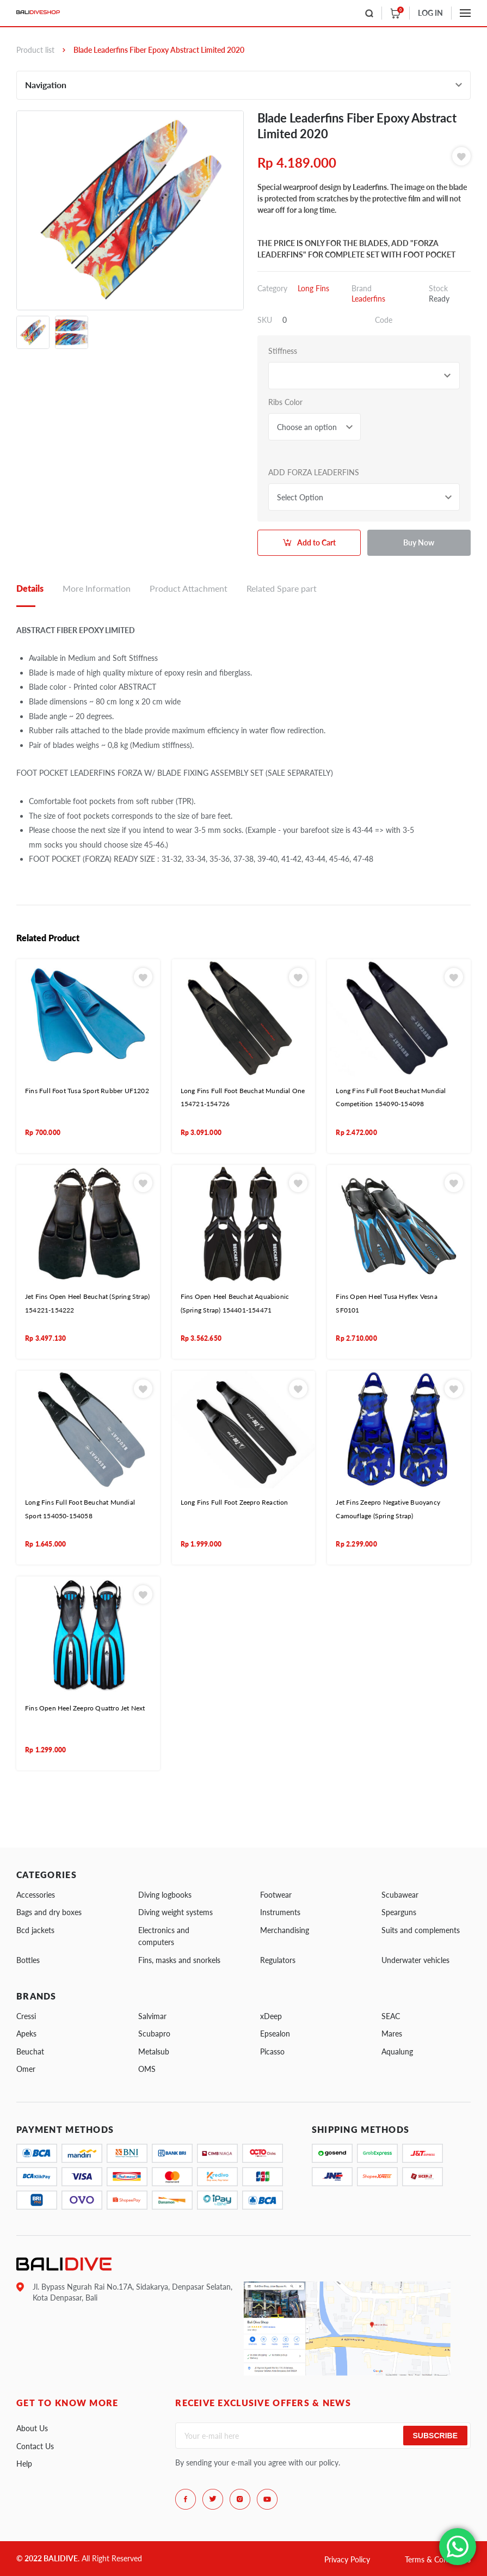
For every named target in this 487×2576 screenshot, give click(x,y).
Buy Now (418, 542)
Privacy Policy (347, 2559)
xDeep (271, 2016)
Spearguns (398, 1912)
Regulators (277, 1960)
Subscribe (435, 2435)
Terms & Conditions (438, 2559)
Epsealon (275, 2033)
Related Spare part (281, 588)
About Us (32, 2428)
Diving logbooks (165, 1894)
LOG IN (430, 12)
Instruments (280, 1912)
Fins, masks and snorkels (179, 1960)
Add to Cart (316, 542)
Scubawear (399, 1894)
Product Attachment (188, 588)
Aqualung (397, 2051)
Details (30, 588)
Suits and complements (420, 1930)
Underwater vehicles (415, 1960)
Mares (391, 2033)
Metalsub (153, 2051)
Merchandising (284, 1930)
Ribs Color (285, 402)
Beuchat (30, 2051)
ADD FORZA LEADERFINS (313, 472)
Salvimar (152, 2016)
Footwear (276, 1894)
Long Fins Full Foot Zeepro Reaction (234, 1502)
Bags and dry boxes (49, 1912)
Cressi (26, 2016)
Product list (35, 49)
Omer (25, 2069)
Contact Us (35, 2446)
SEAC (390, 2016)
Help (24, 2463)
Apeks (26, 2033)
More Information (97, 588)
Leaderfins (368, 298)
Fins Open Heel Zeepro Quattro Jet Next (85, 1708)
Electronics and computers (163, 1936)
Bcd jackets (35, 1930)
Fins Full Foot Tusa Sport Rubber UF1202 (87, 1091)
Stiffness (282, 350)
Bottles (28, 1960)
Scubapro (154, 2033)
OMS (147, 2069)
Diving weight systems (175, 1912)
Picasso (272, 2051)
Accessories (35, 1894)
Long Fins (313, 288)
